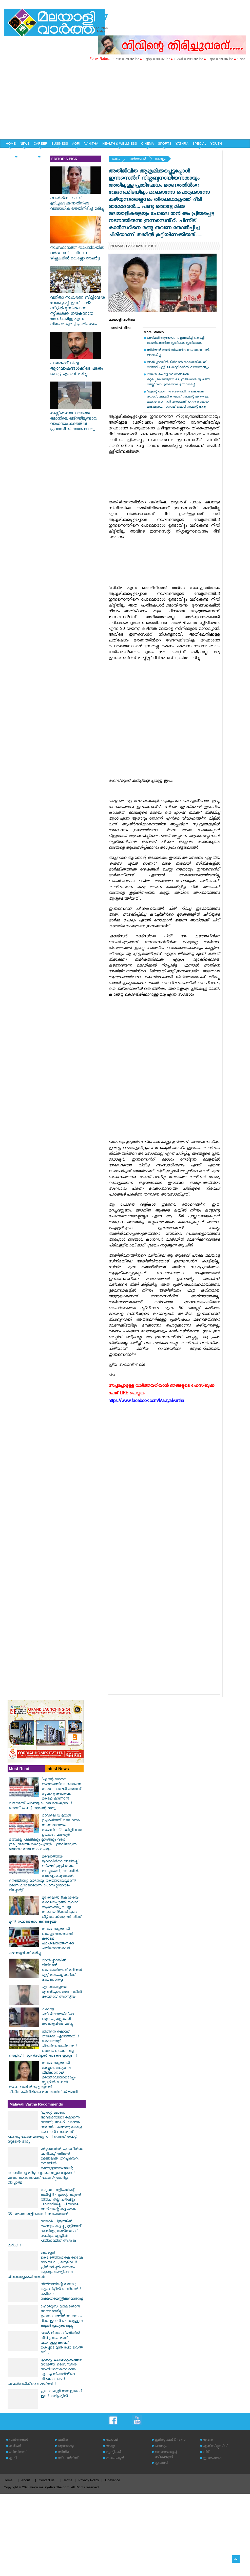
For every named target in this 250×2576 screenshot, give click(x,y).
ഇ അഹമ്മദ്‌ (212, 2458)
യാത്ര (110, 2446)
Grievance (112, 2480)
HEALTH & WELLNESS (119, 143)
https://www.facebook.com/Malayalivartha (146, 1401)
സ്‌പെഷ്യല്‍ (115, 2458)
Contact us (46, 2480)
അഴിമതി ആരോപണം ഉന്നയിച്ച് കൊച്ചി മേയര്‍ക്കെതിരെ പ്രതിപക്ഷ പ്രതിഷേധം (175, 341)
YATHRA (182, 143)
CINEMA (147, 143)
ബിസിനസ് (18, 2452)
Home (8, 2480)
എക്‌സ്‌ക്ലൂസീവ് (215, 2446)
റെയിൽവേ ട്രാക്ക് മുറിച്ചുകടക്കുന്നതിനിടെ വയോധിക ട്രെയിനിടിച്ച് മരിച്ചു (77, 201)
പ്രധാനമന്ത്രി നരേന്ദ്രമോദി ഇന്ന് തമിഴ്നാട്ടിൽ (61, 2394)
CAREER (40, 143)
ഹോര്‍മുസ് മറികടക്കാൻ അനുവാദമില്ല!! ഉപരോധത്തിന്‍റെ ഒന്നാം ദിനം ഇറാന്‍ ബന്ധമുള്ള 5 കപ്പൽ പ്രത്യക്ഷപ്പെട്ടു (62, 2317)
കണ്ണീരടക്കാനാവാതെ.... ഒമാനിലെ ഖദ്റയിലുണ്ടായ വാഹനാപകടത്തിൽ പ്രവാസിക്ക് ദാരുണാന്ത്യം (75, 419)
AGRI (76, 143)
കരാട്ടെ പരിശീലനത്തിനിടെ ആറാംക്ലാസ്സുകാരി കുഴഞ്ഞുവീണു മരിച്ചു (58, 2017)
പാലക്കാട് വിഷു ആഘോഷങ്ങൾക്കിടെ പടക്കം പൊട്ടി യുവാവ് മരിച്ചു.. (76, 366)
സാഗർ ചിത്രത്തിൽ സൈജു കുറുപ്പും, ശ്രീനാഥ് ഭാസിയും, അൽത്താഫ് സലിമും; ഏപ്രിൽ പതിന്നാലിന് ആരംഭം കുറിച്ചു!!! (45, 2234)
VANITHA (91, 143)
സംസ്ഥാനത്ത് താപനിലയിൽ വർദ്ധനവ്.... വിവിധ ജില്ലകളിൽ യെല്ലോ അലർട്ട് (77, 251)
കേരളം (160, 159)
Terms (67, 2480)
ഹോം (116, 159)
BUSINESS (59, 143)
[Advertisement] (125, 101)
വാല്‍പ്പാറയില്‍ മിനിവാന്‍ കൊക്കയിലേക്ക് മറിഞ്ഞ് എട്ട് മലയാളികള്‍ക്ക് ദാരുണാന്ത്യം (178, 365)
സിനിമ (63, 2452)
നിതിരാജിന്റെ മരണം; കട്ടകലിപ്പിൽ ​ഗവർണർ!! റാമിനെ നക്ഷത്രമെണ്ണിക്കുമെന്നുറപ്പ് (62, 2292)
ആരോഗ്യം (66, 2446)
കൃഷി (13, 2458)
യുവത (208, 2440)
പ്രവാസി (161, 2463)
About (25, 2480)
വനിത (63, 2440)
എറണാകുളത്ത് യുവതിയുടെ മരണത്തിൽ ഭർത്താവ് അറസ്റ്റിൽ (62, 1992)
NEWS (25, 143)
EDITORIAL (39, 152)
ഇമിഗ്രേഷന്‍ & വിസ (170, 2440)
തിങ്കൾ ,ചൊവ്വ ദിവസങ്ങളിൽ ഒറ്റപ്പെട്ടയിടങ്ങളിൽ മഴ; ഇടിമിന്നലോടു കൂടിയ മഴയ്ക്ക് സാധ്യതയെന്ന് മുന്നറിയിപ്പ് (178, 379)
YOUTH (216, 143)
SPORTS (164, 143)
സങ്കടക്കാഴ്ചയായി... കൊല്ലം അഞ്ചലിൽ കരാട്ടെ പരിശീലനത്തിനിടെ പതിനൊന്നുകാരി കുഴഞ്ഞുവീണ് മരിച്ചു (41, 1941)
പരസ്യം (160, 2446)
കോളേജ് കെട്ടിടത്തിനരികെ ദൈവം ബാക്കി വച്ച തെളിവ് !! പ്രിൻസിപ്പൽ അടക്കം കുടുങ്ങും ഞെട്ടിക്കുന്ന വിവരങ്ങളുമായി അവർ (45, 2265)
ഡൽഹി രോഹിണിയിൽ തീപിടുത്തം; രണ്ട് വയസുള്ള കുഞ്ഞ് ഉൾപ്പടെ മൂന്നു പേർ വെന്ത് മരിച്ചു (62, 2343)
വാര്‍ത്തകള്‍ (137, 159)
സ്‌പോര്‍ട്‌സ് (68, 2458)
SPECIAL (199, 143)
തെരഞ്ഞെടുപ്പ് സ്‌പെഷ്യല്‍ (166, 2455)
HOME (11, 143)
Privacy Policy (88, 2480)
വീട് (206, 2452)
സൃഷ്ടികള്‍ (113, 2452)
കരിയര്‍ (15, 2446)
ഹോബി (112, 2440)
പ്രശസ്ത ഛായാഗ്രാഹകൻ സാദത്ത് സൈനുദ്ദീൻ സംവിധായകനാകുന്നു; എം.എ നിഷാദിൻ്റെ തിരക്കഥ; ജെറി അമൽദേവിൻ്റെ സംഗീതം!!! (45, 2372)
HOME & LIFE (16, 152)
